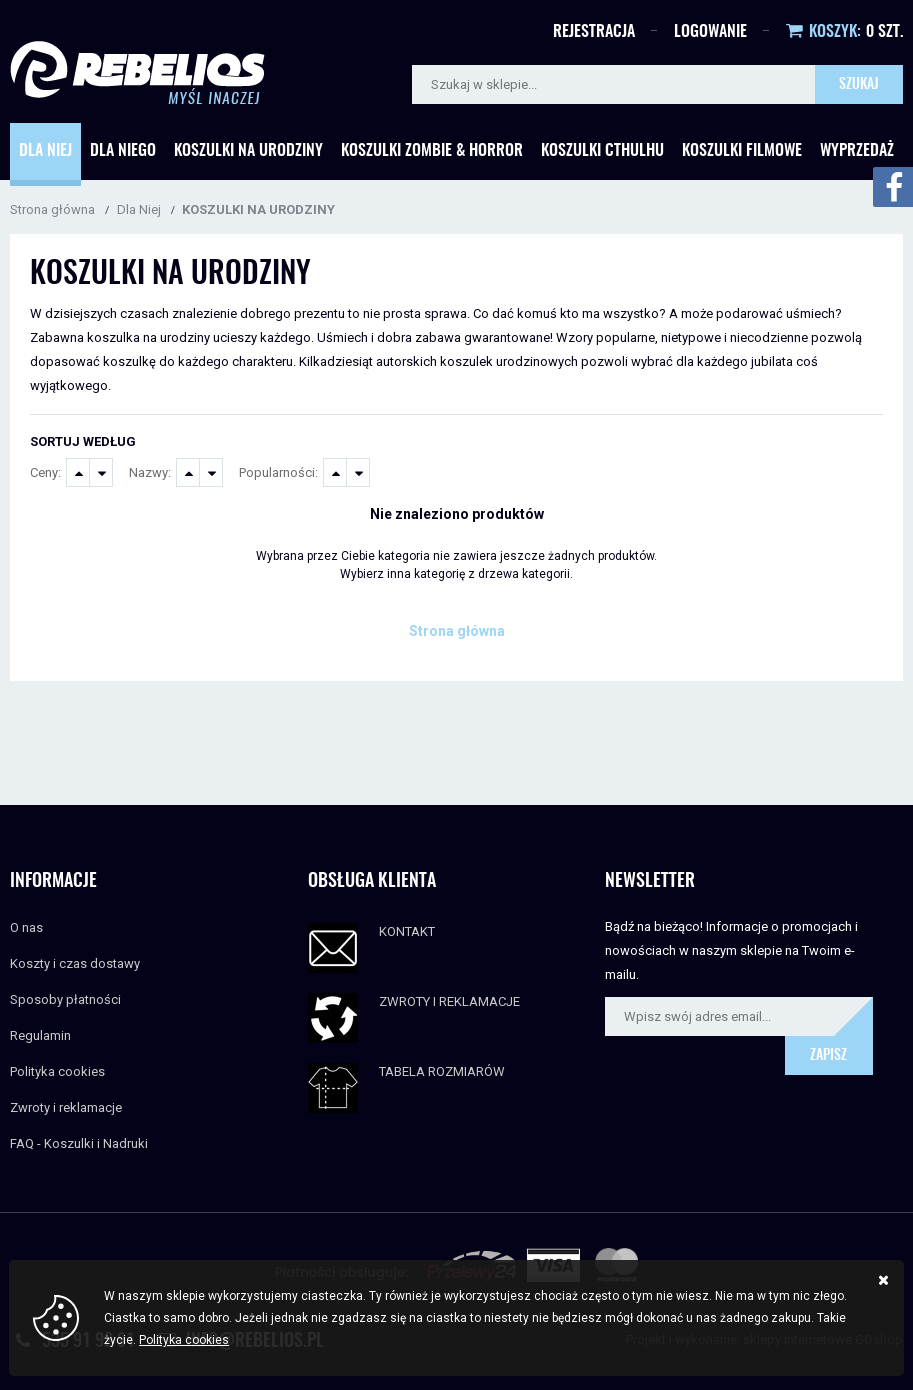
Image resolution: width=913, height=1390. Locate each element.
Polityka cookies (57, 1071)
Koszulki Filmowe (742, 151)
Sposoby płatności (65, 999)
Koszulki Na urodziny (248, 151)
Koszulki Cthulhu (602, 151)
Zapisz (828, 1056)
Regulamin (40, 1035)
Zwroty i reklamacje (66, 1107)
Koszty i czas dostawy (75, 963)
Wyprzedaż (857, 151)
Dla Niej (45, 151)
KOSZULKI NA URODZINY (258, 209)
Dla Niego (123, 151)
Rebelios (137, 72)
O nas (26, 927)
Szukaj (859, 85)
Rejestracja (594, 32)
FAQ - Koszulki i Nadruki (79, 1143)
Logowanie (710, 32)
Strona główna (52, 209)
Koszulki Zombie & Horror (432, 151)
